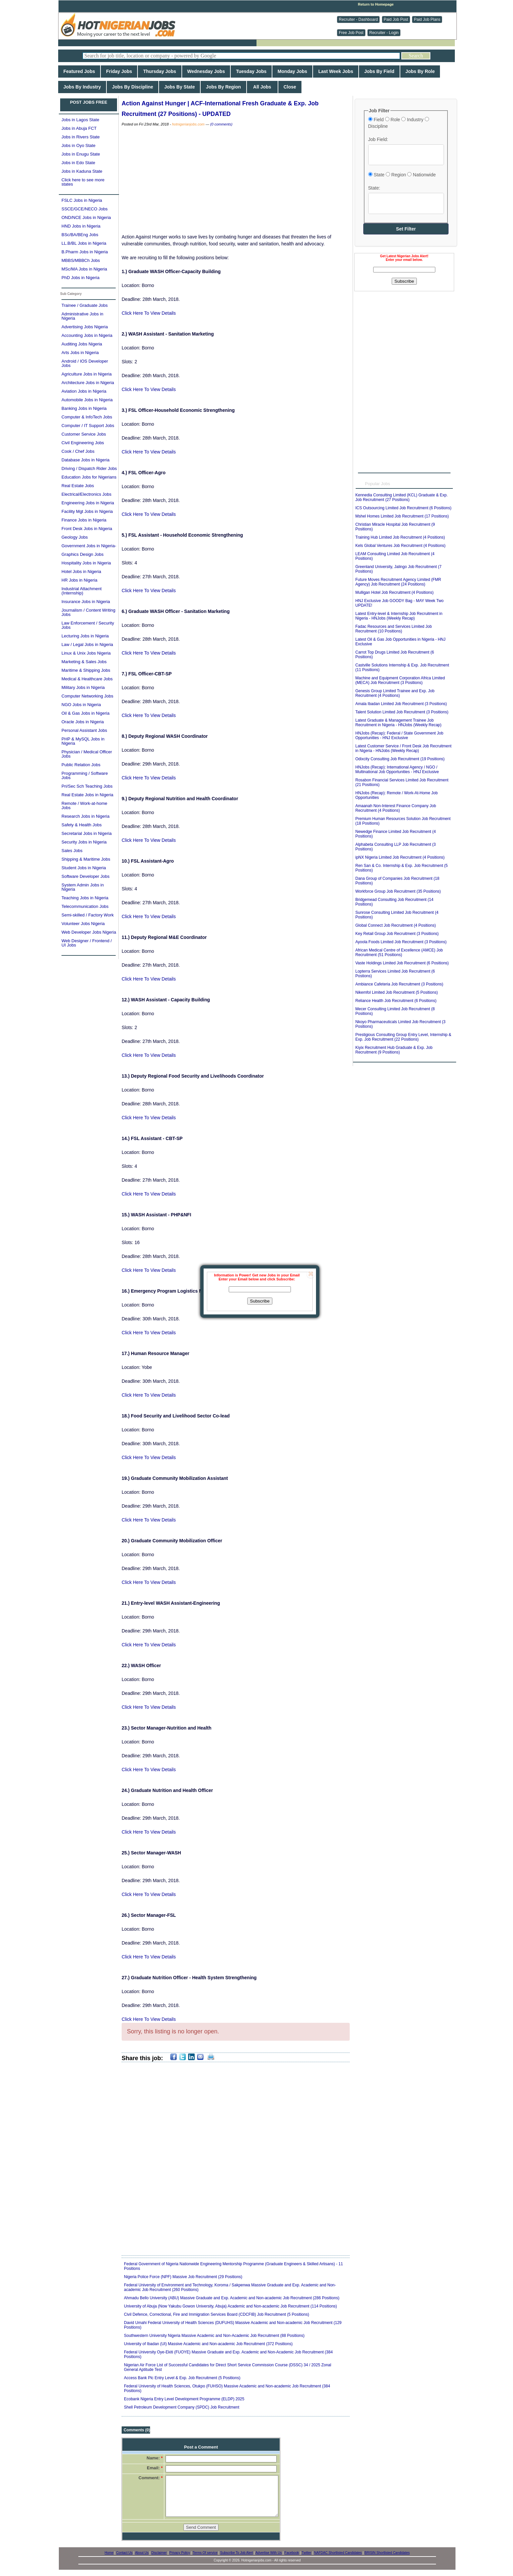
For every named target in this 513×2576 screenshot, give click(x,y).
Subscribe (259, 1301)
